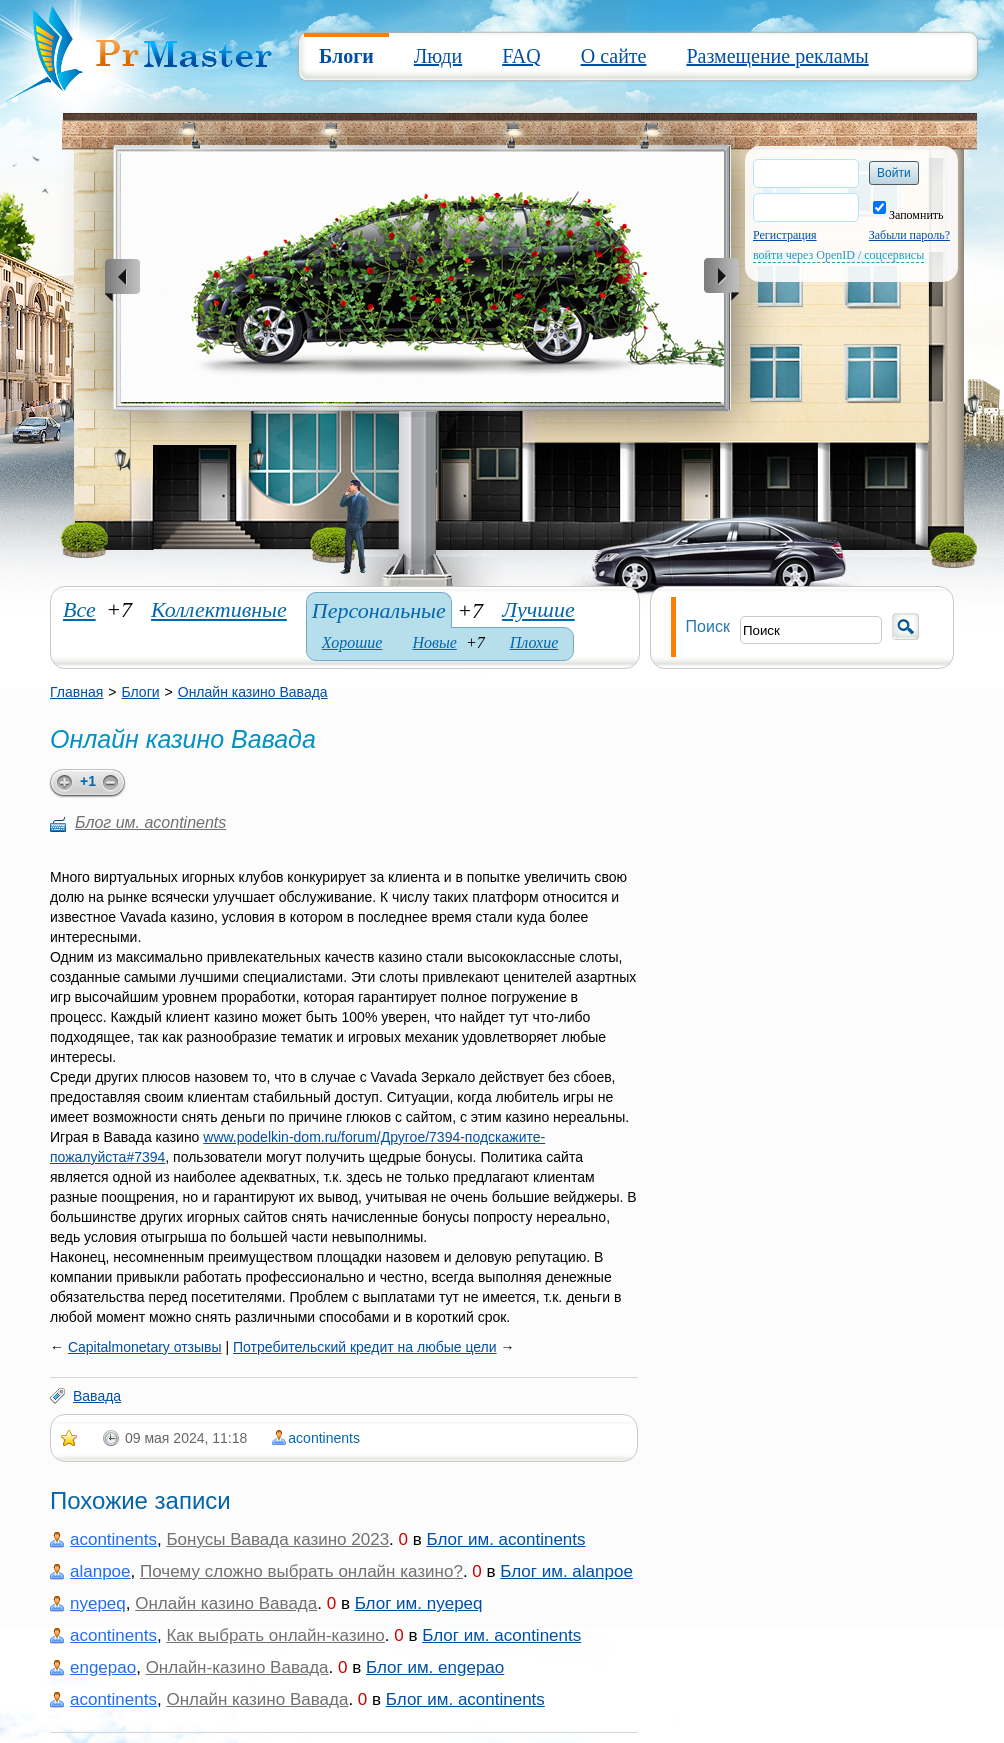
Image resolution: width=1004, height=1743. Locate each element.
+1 (88, 781)
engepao (103, 1667)
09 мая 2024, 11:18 (186, 1438)
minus (114, 783)
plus (61, 783)
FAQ (521, 56)
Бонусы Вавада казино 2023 (277, 1539)
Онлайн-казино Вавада (237, 1667)
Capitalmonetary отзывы (145, 1347)
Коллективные (219, 609)
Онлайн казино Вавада (253, 692)
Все (79, 609)
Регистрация (785, 235)
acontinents (324, 1438)
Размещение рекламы (777, 56)
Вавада (97, 1396)
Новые (434, 642)
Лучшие (538, 609)
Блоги (346, 56)
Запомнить (908, 215)
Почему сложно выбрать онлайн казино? (301, 1571)
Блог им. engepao (435, 1667)
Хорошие (352, 642)
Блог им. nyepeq (419, 1603)
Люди (438, 56)
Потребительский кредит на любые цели (365, 1347)
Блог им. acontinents (150, 822)
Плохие (534, 642)
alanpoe (100, 1571)
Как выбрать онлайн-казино (275, 1635)
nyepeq (98, 1603)
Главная (76, 692)
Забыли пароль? (909, 235)
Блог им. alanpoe (566, 1571)
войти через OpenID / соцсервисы (838, 255)
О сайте (614, 56)
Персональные (379, 610)
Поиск (708, 626)
